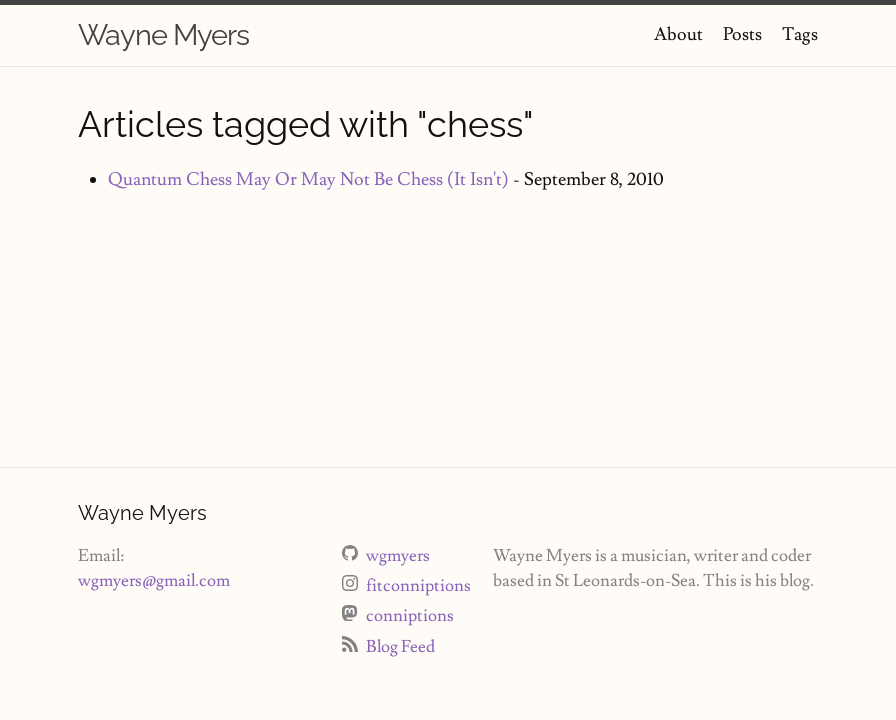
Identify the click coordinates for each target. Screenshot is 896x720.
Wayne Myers (163, 35)
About (678, 34)
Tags (800, 34)
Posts (742, 34)
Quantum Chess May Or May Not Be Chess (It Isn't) (308, 179)
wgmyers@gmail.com (154, 581)
